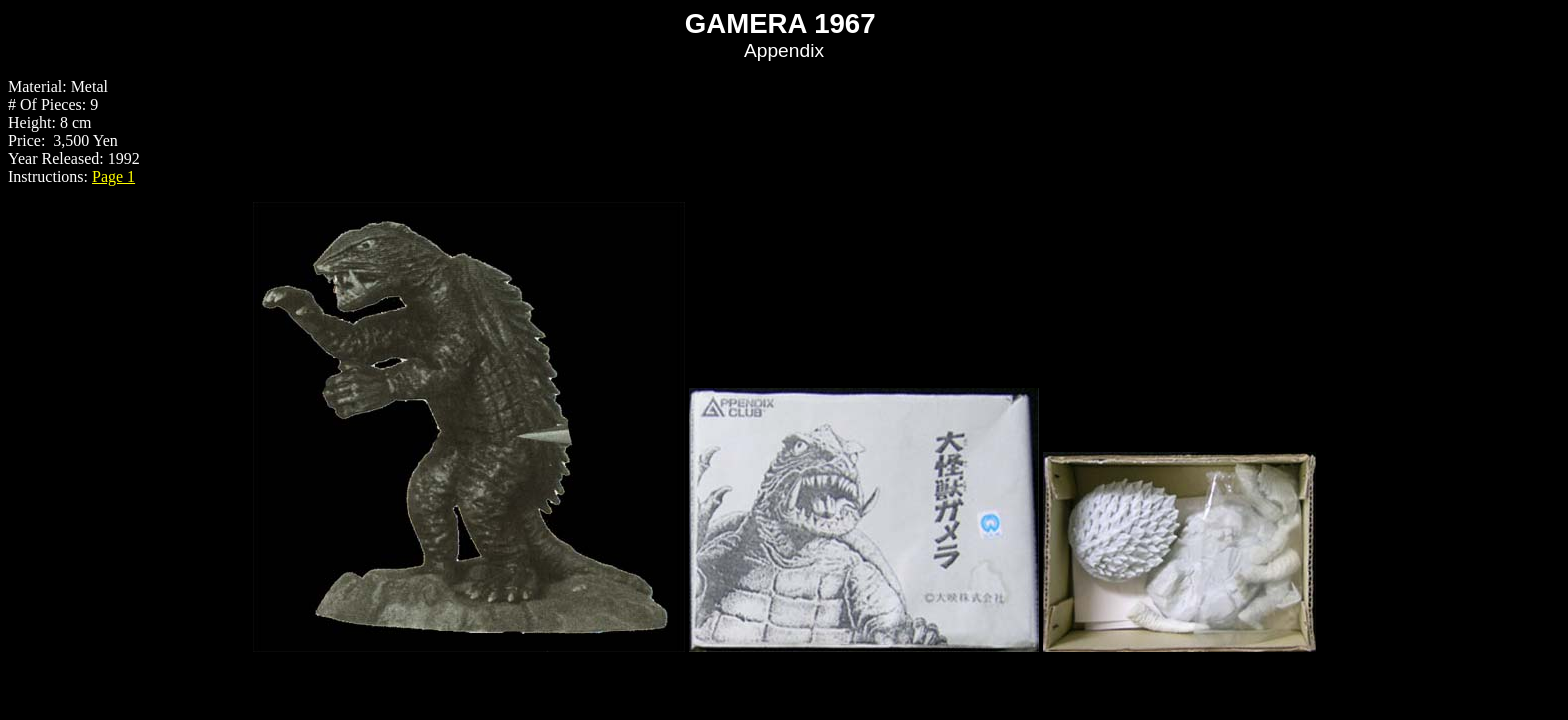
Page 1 (113, 176)
